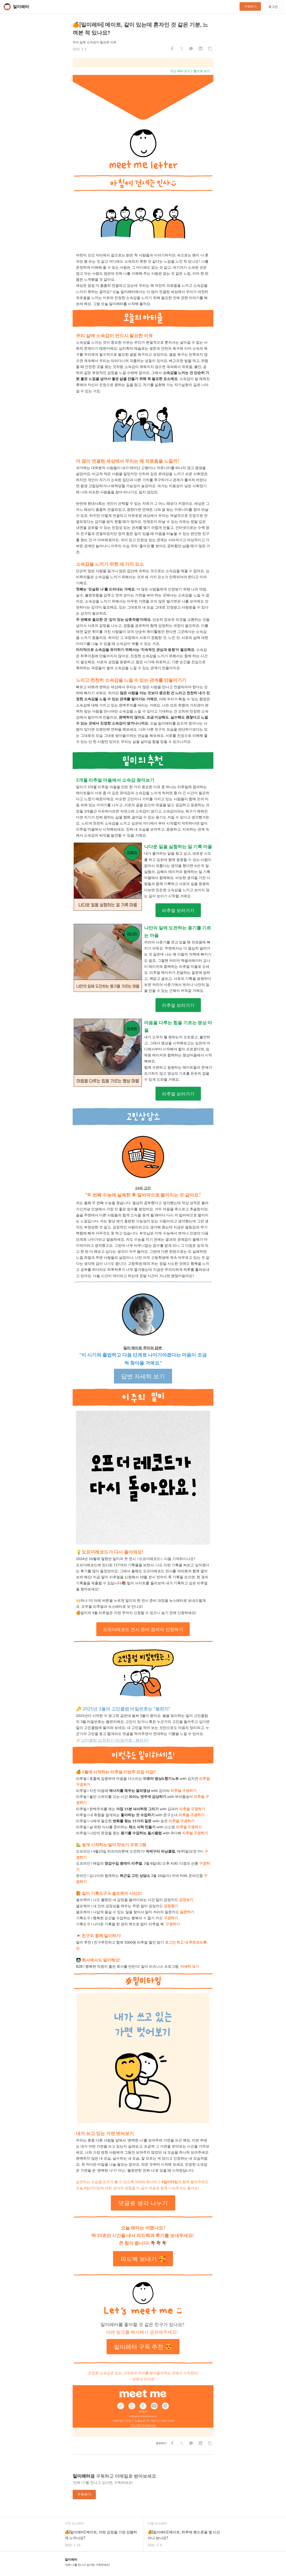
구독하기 (250, 6)
